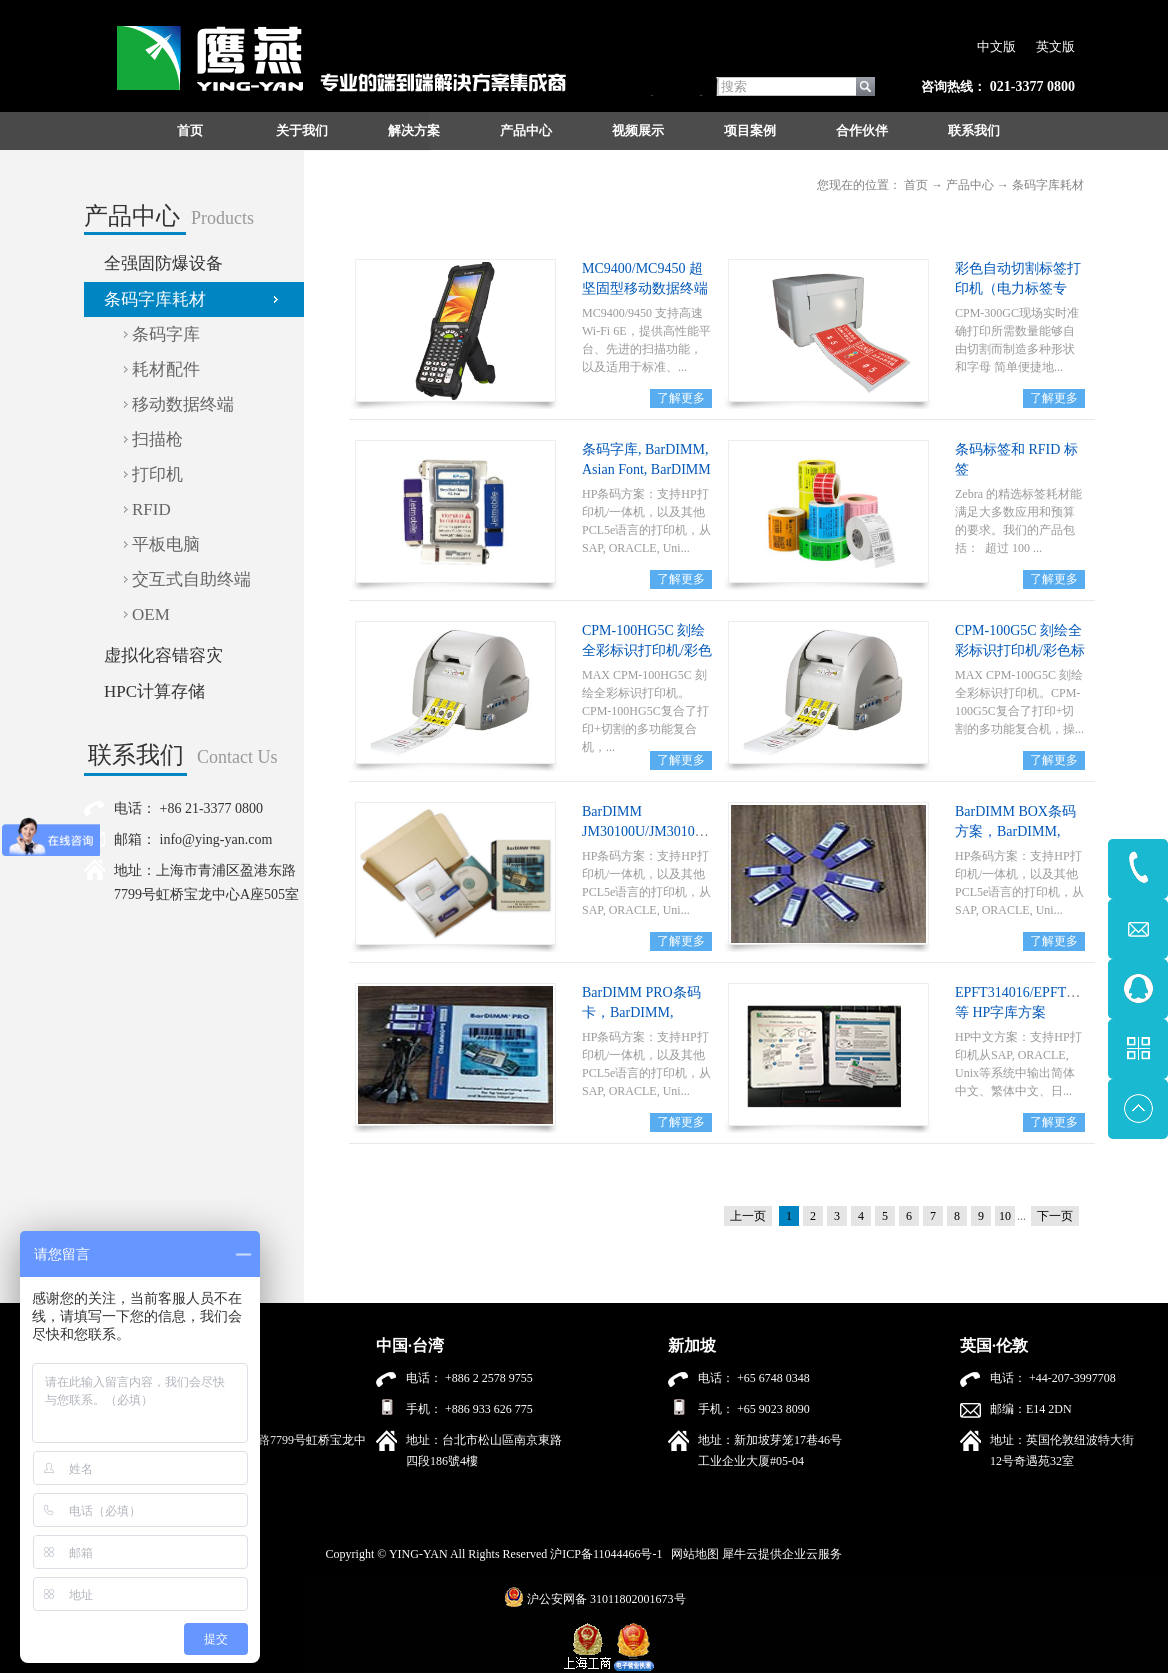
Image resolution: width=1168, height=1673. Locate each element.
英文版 (1055, 46)
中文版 (996, 46)
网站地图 (692, 1554)
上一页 (748, 1216)
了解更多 (681, 398)
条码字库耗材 (1048, 185)
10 (1005, 1216)
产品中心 (970, 185)
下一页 (1055, 1216)
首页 (190, 130)
